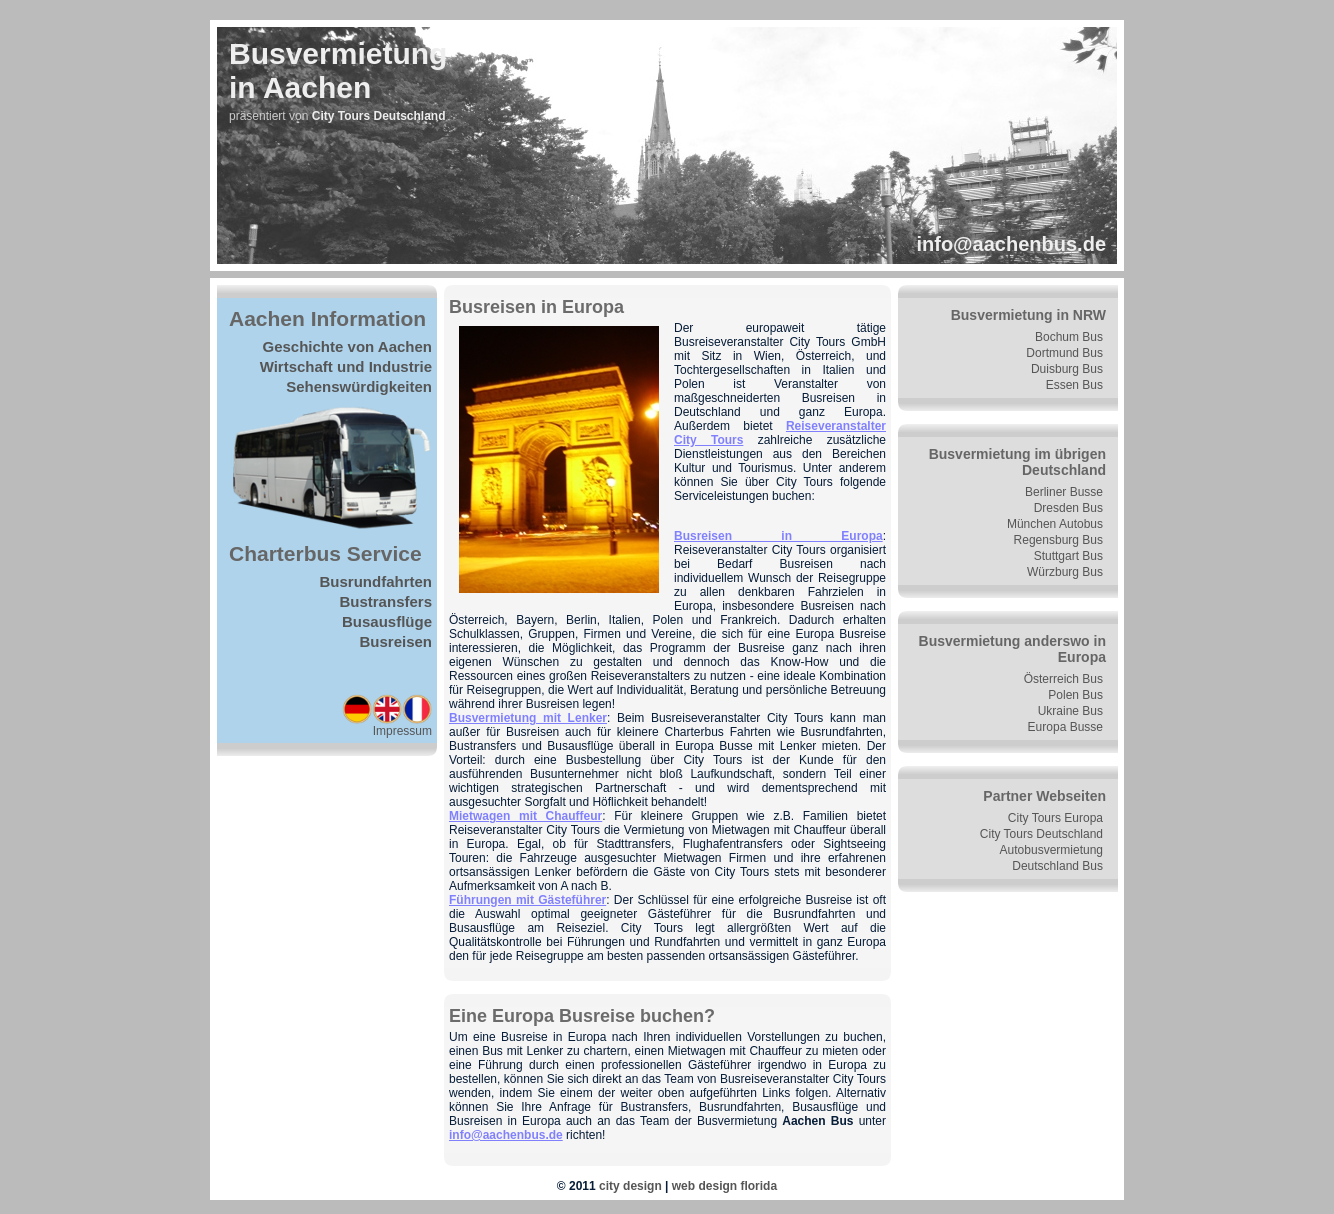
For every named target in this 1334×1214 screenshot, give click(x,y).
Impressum (402, 731)
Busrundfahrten (376, 581)
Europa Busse (1065, 727)
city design (630, 1186)
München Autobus (1055, 524)
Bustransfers (385, 601)
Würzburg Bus (1065, 572)
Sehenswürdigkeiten (359, 386)
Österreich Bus (1063, 679)
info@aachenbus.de (1011, 244)
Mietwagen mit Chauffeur (525, 816)
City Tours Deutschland (1041, 834)
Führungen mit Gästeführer (527, 900)
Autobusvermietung (1051, 850)
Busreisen (395, 641)
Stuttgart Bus (1068, 556)
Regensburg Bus (1058, 540)
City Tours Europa (1055, 818)
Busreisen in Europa (778, 536)
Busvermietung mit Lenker (528, 718)
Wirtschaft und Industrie (346, 366)
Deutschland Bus (1057, 866)
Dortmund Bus (1064, 353)
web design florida (724, 1186)
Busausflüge (387, 621)
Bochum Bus (1069, 337)
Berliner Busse (1064, 492)
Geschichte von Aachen (348, 346)
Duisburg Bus (1067, 369)
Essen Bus (1074, 385)
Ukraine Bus (1070, 711)
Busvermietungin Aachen (338, 70)
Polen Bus (1075, 695)
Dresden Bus (1068, 508)
